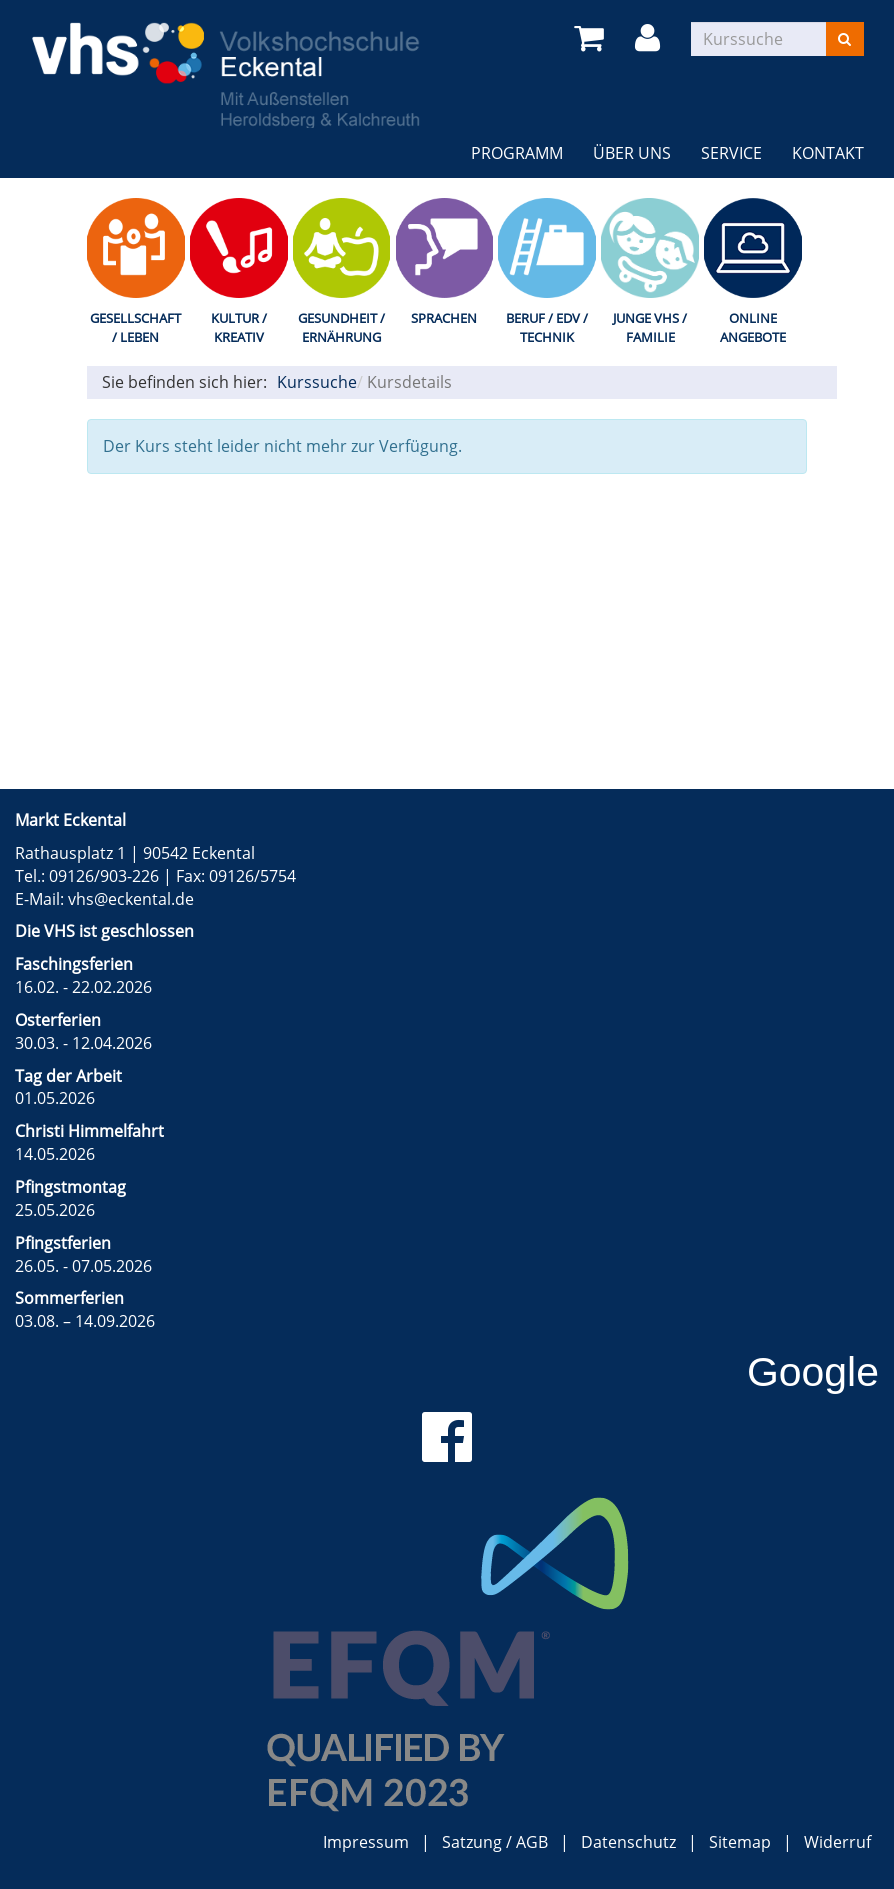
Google (813, 1372)
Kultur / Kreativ (239, 327)
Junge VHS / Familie (650, 327)
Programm (517, 153)
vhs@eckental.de (131, 899)
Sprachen (444, 318)
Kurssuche (317, 382)
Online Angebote (753, 327)
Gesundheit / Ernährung (341, 327)
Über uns (632, 153)
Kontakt (828, 153)
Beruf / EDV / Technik (547, 327)
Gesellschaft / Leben (135, 327)
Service (731, 153)
